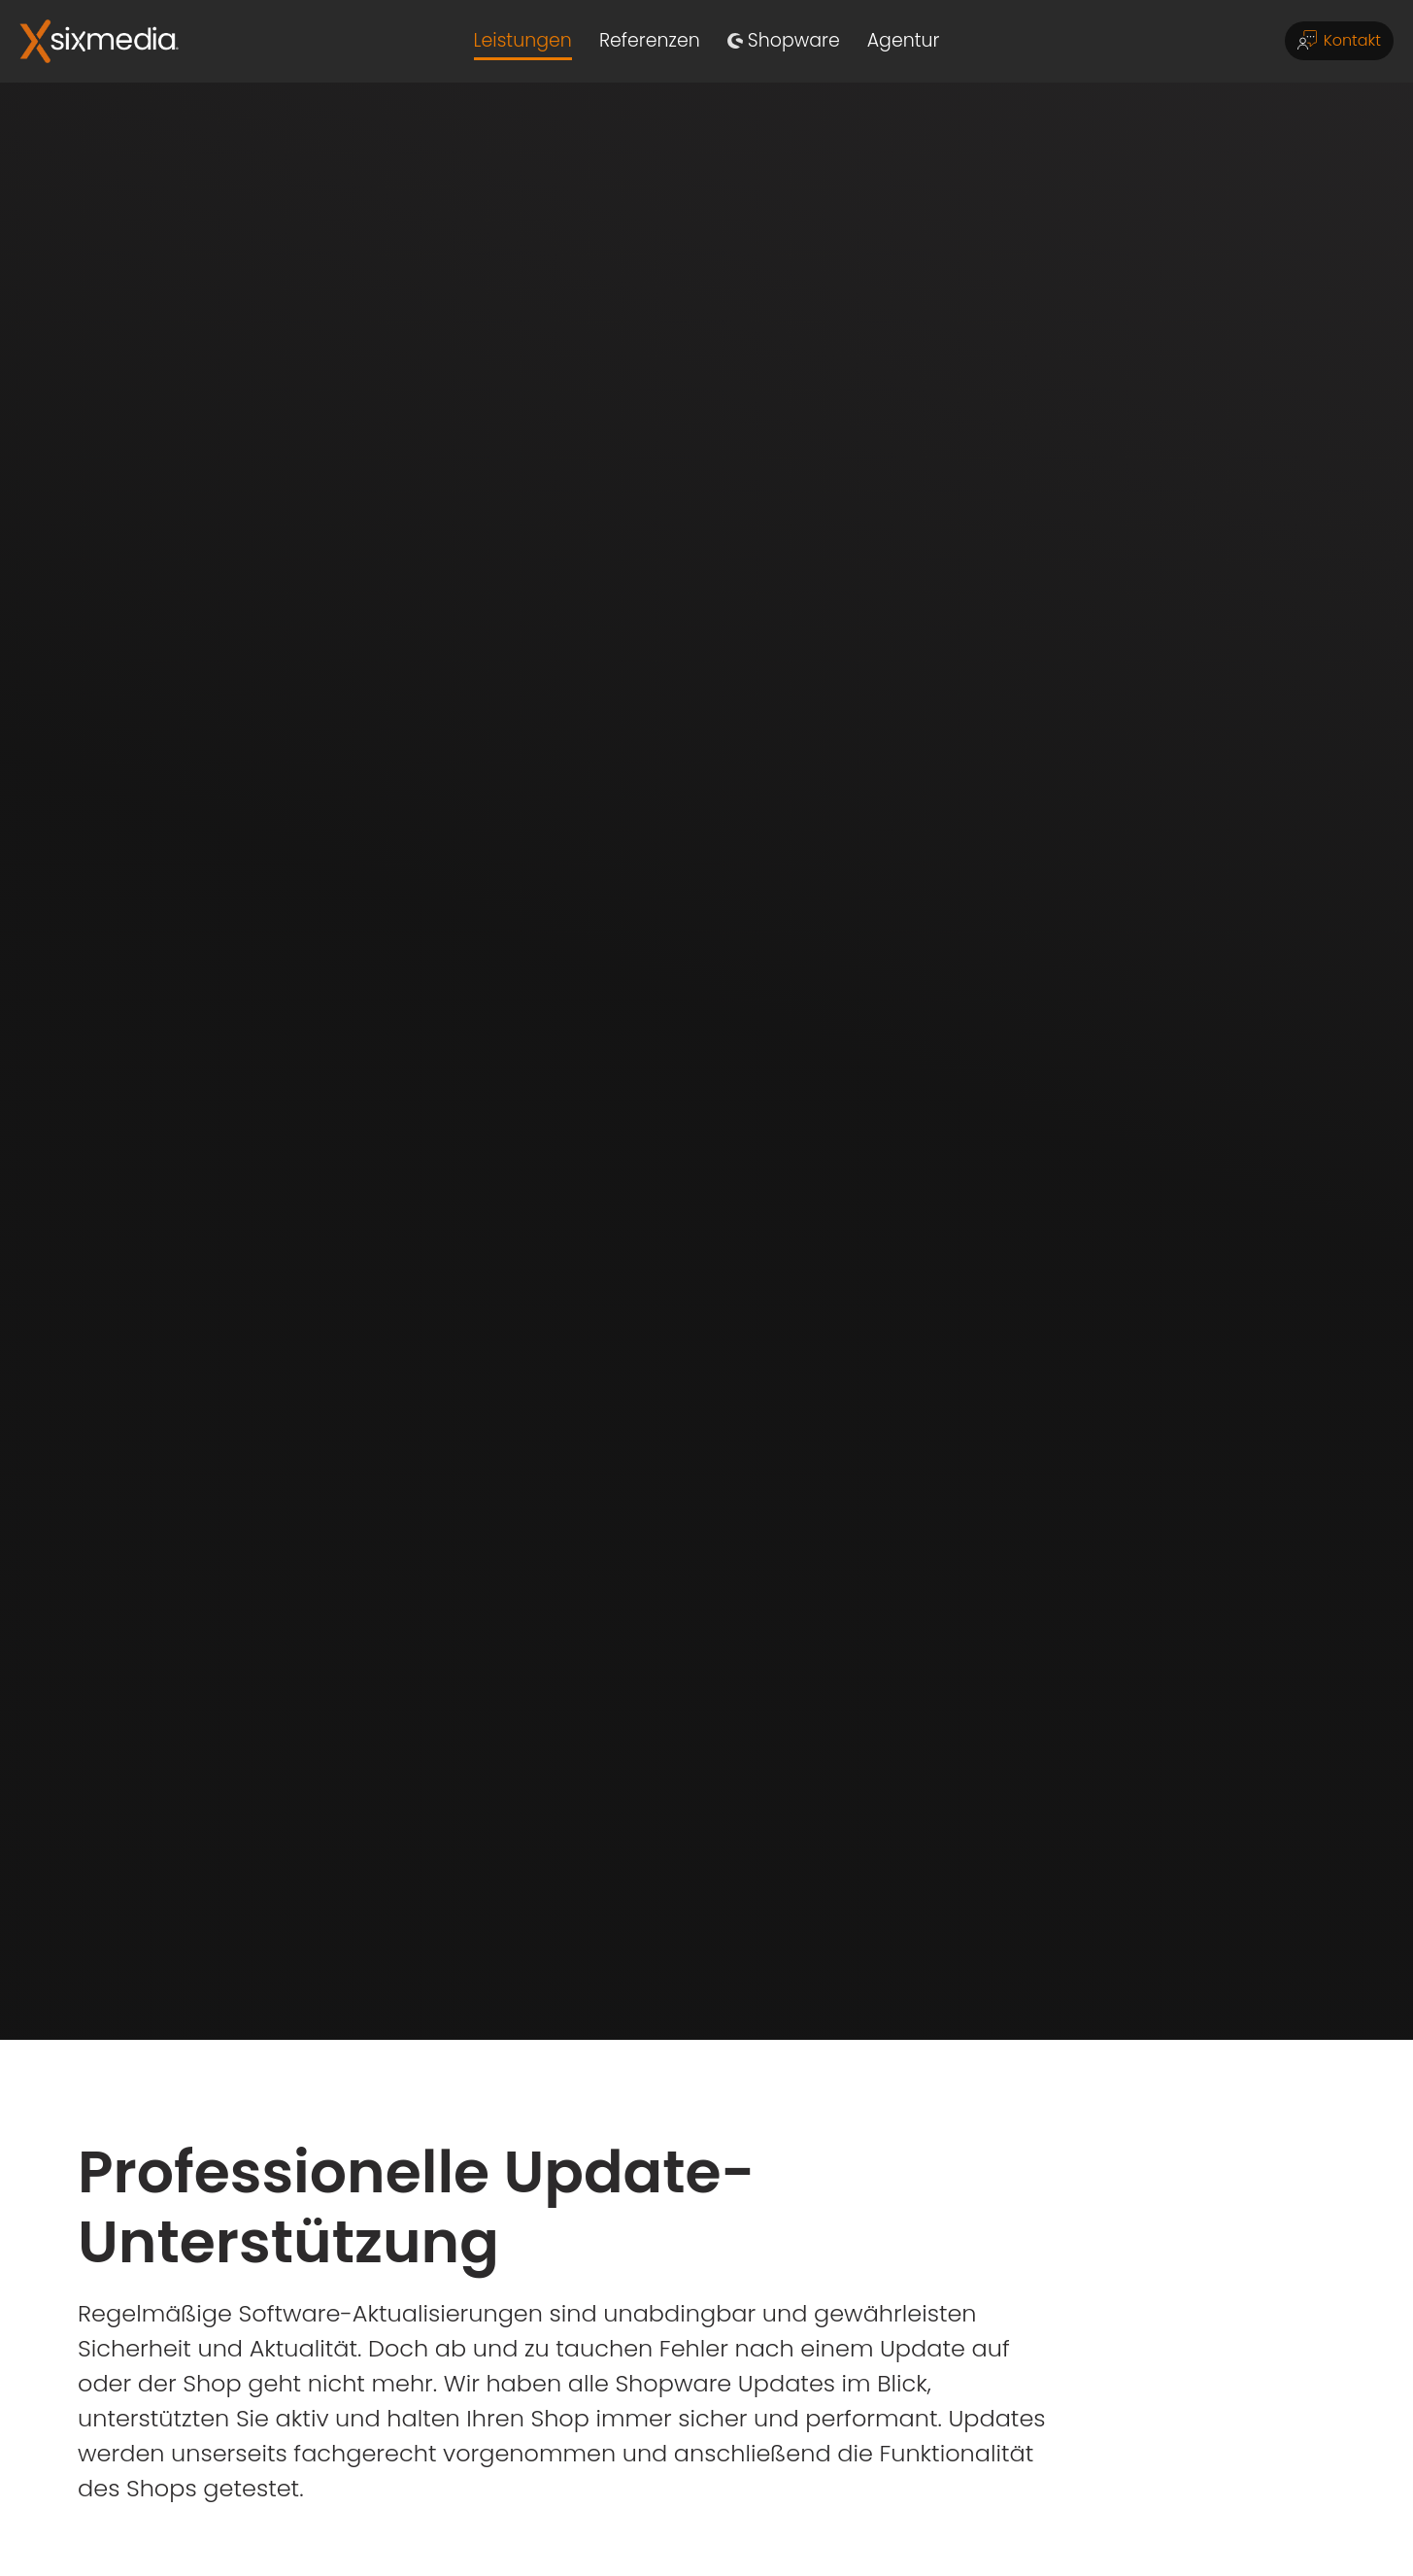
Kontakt (1339, 38)
